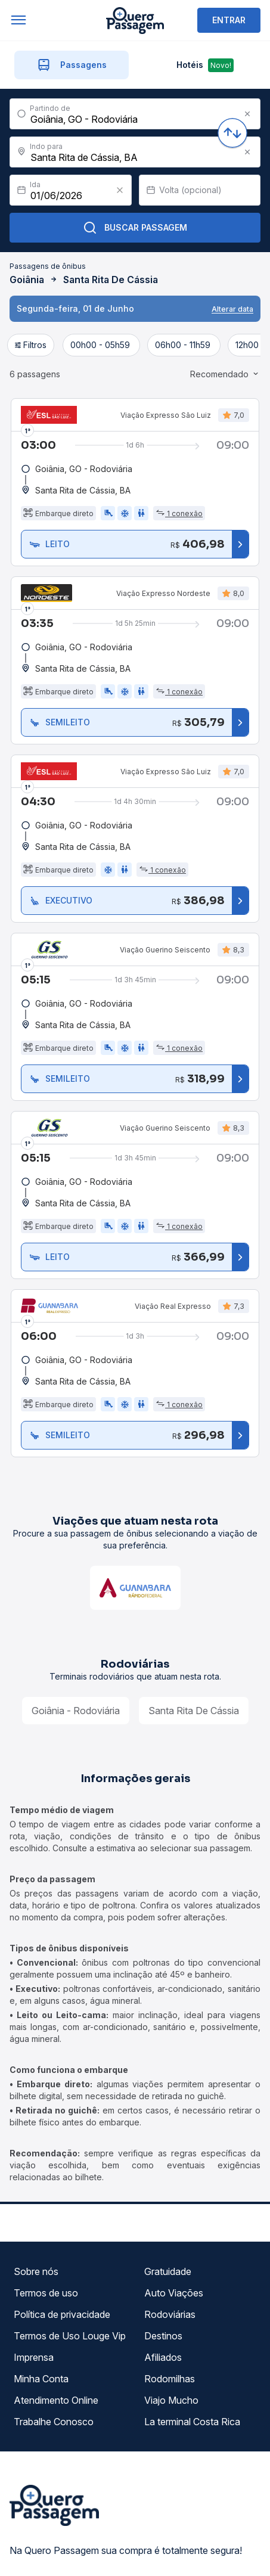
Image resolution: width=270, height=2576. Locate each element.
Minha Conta (41, 2318)
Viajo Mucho (171, 2339)
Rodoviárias (169, 2254)
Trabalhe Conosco (54, 2361)
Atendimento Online (56, 2339)
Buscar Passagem (135, 167)
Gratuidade (167, 2211)
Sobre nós (36, 2211)
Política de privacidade (62, 2254)
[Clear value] (120, 129)
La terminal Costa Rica (192, 2361)
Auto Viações (173, 2232)
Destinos (163, 2275)
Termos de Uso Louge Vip (70, 2275)
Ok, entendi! (142, 2554)
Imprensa (34, 2296)
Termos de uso (46, 2232)
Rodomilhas (169, 2318)
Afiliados (163, 2296)
